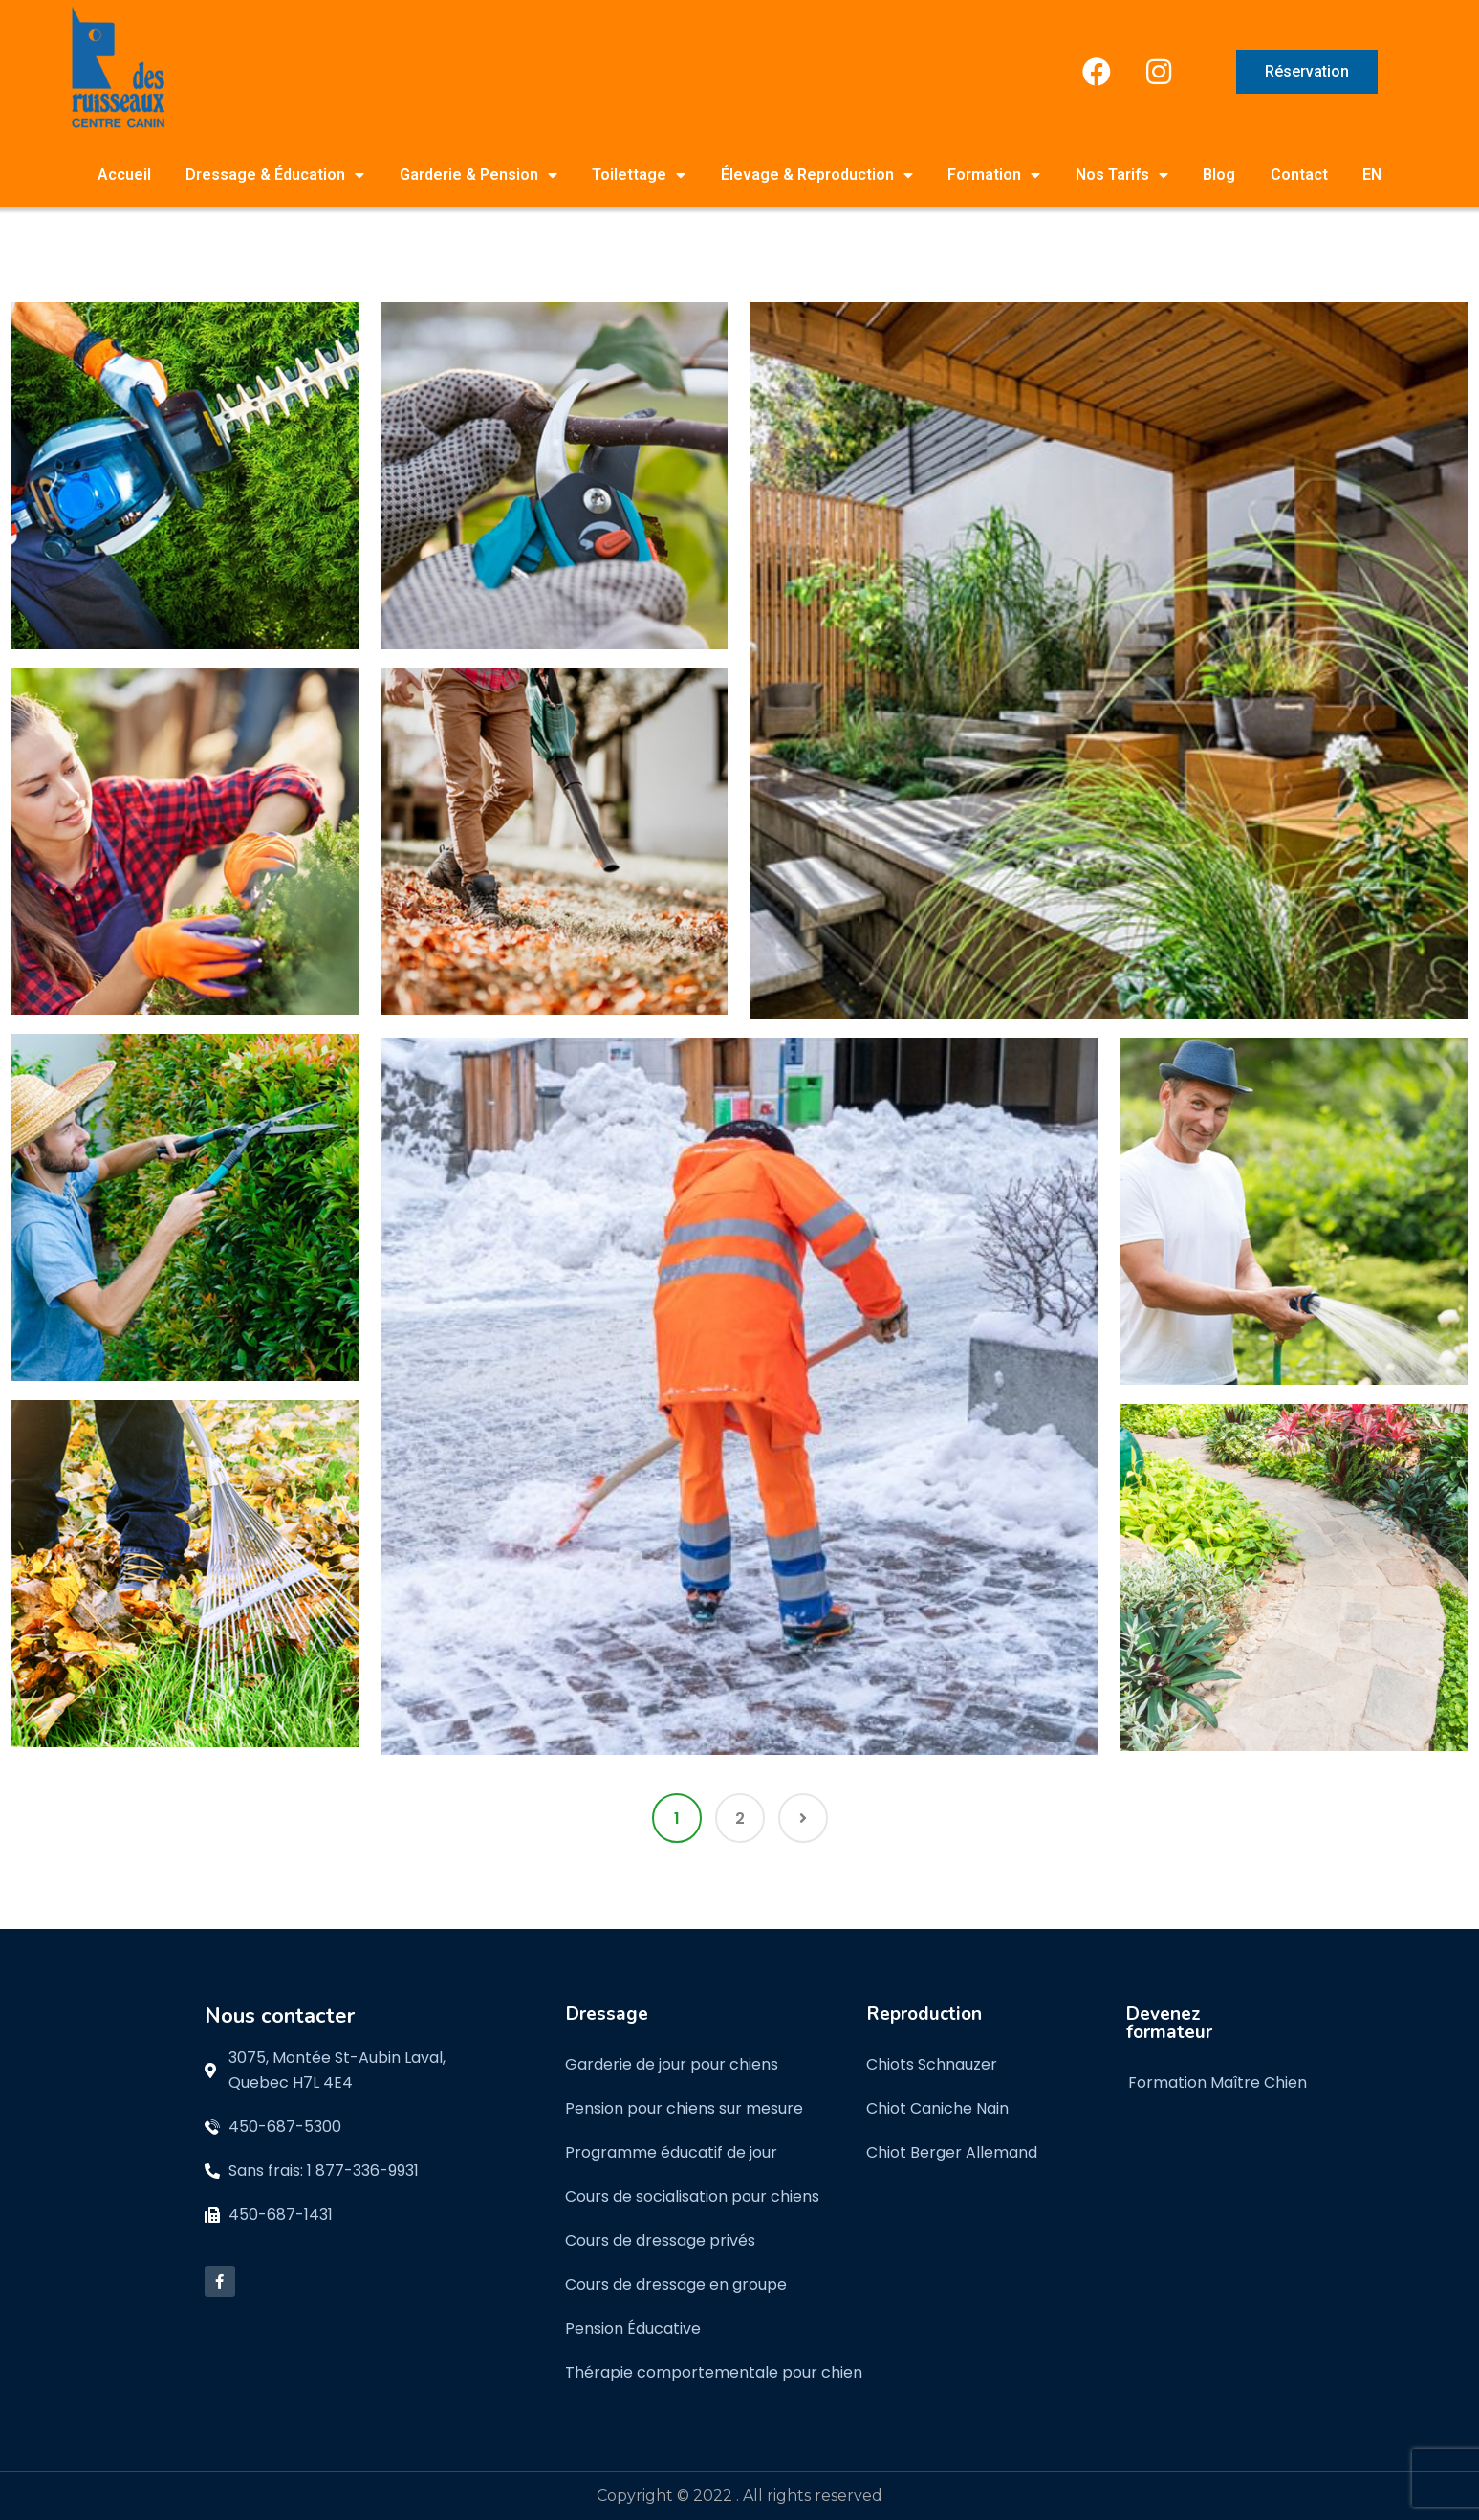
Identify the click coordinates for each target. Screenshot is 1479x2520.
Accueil (124, 174)
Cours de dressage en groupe (676, 2284)
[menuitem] (1372, 175)
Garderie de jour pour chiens (671, 2064)
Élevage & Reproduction (817, 175)
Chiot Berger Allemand (951, 2152)
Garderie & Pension (478, 175)
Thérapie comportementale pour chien (713, 2372)
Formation (993, 175)
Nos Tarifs (1122, 175)
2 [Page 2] (740, 1819)
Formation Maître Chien (1217, 2082)
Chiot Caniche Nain (937, 2108)
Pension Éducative (633, 2328)
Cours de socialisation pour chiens (692, 2196)
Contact (1299, 174)
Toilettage (638, 175)
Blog (1219, 174)
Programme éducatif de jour (671, 2152)
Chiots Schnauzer (931, 2064)
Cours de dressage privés (660, 2240)
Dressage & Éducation (274, 175)
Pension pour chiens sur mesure (684, 2108)
